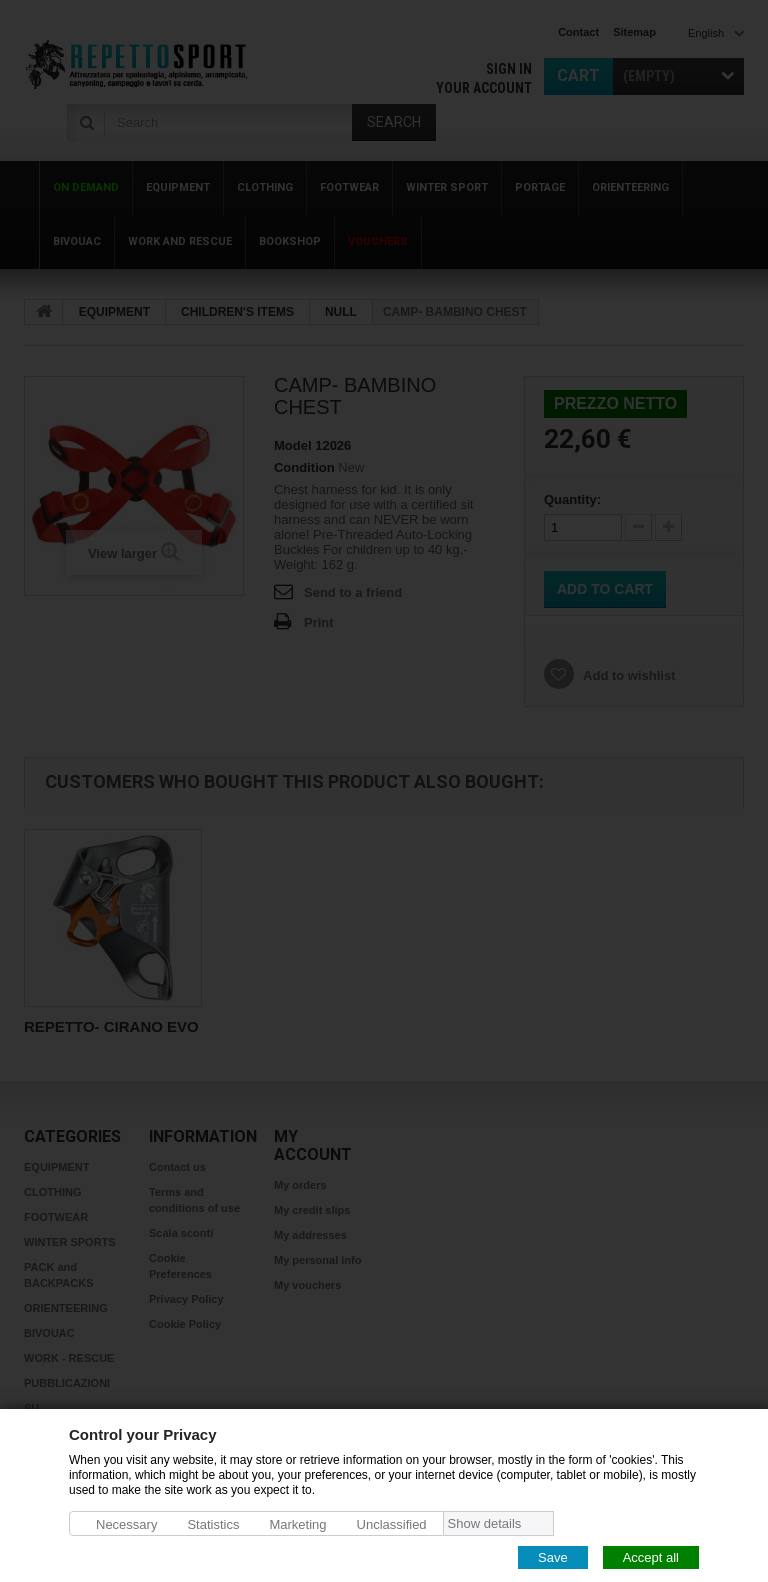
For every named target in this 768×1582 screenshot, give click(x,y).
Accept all (651, 1556)
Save (553, 1556)
